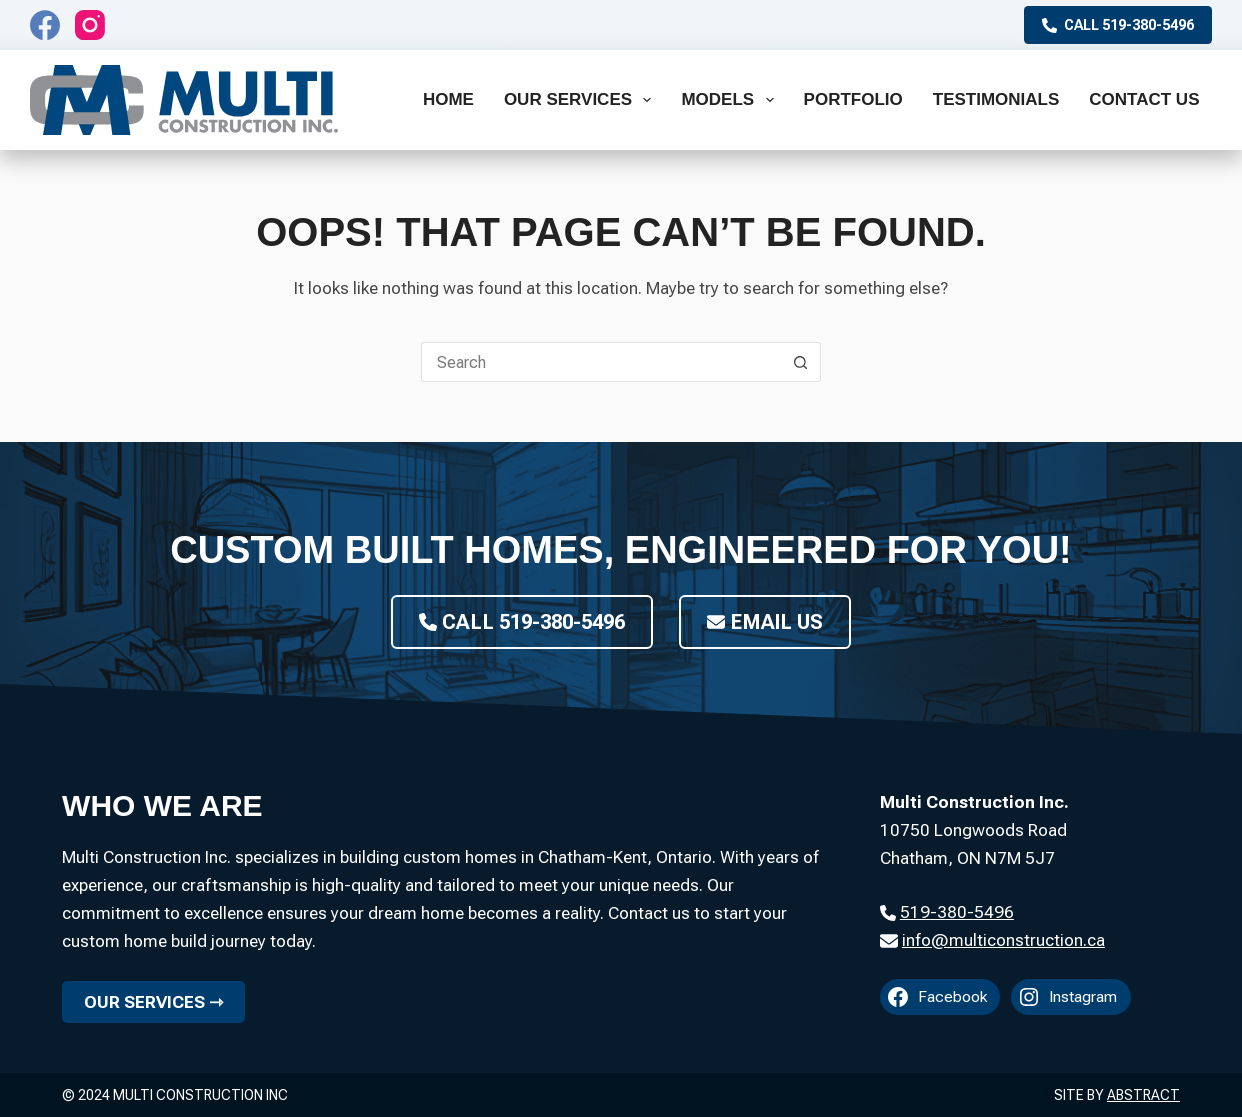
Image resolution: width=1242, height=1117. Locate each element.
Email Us (765, 622)
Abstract (1143, 1095)
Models (731, 100)
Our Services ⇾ (153, 1002)
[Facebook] (45, 25)
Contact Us (1144, 99)
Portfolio (853, 99)
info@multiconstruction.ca (1003, 940)
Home (448, 99)
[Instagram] (90, 25)
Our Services (582, 100)
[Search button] (801, 362)
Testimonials (996, 99)
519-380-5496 (957, 912)
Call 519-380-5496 (1118, 25)
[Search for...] (601, 362)
